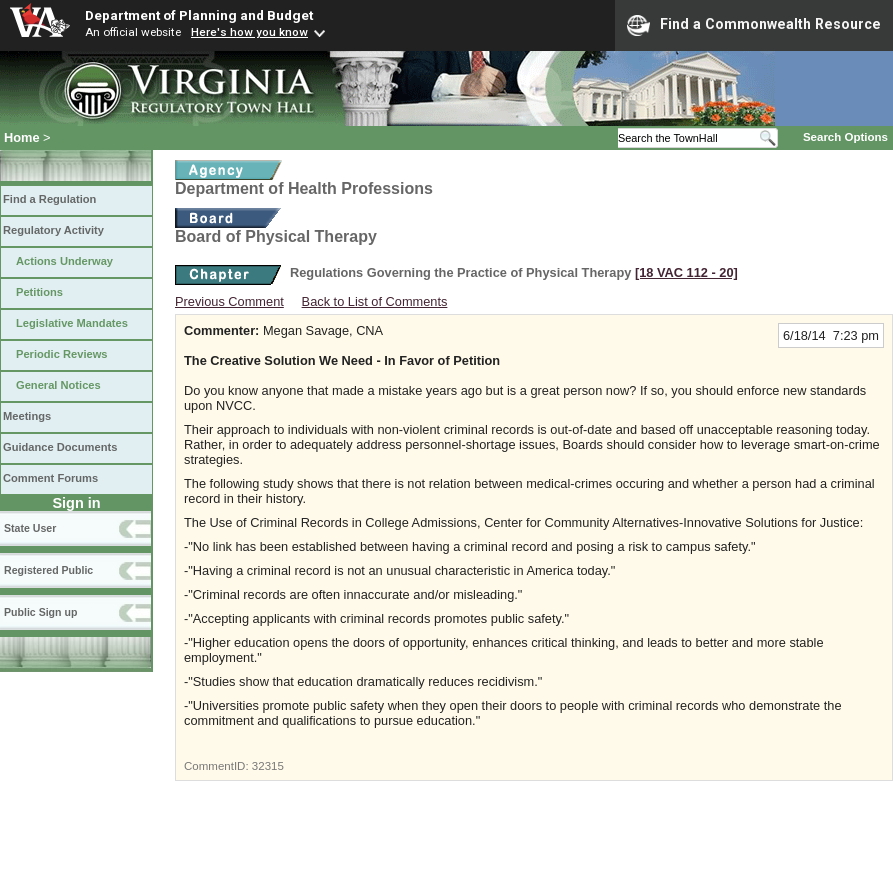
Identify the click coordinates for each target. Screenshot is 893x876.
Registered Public (48, 570)
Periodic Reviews (62, 354)
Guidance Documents (60, 447)
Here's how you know (249, 32)
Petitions (39, 292)
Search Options (845, 137)
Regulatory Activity (53, 230)
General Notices (58, 385)
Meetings (27, 416)
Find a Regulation (49, 199)
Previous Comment (229, 301)
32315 (268, 766)
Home (22, 137)
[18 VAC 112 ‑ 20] (686, 272)
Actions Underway (64, 261)
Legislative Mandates (72, 323)
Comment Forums (50, 478)
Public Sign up (40, 612)
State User (30, 528)
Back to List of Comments (375, 301)
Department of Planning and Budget (199, 15)
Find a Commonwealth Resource (754, 25)
